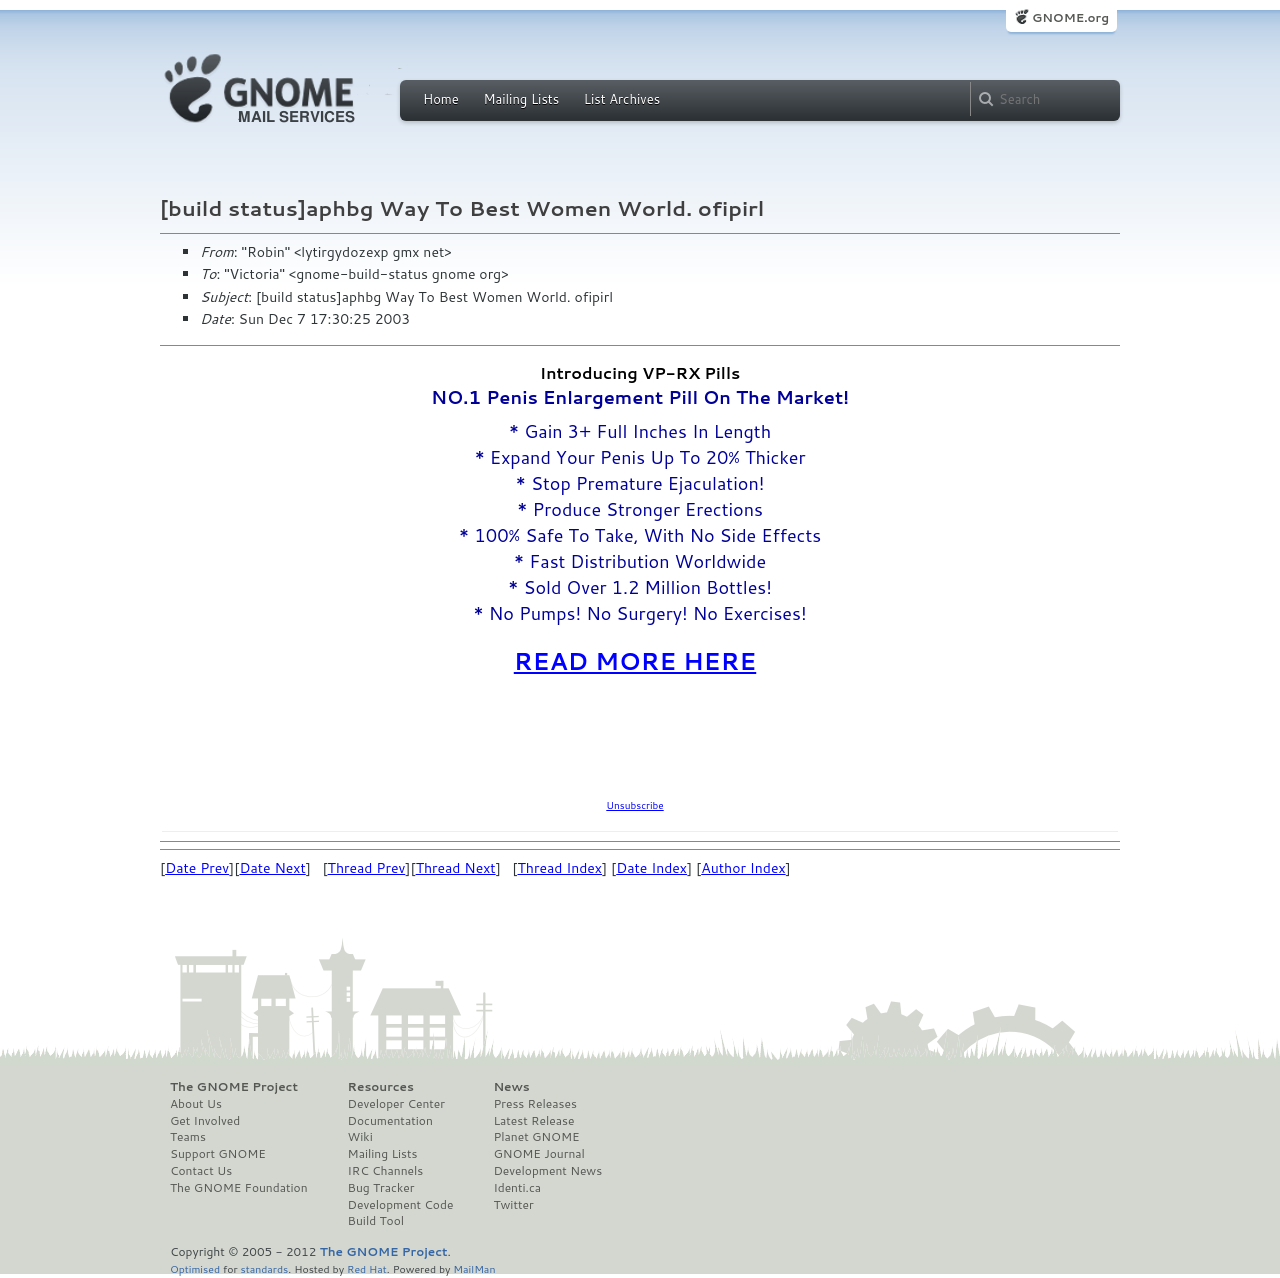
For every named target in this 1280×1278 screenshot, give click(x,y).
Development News (547, 1171)
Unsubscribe (634, 805)
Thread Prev (367, 868)
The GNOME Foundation (239, 1188)
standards (264, 1268)
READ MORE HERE (635, 661)
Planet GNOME (536, 1137)
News (511, 1087)
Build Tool (376, 1221)
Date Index (651, 868)
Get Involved (205, 1121)
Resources (381, 1087)
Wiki (360, 1137)
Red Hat (367, 1268)
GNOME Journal (539, 1154)
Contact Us (201, 1171)
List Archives (622, 99)
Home (441, 99)
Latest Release (533, 1121)
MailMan (474, 1268)
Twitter (513, 1205)
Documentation (390, 1121)
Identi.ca (517, 1188)
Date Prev (197, 868)
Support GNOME (218, 1154)
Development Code (401, 1205)
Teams (188, 1137)
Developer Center (396, 1104)
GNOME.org (1070, 17)
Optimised (195, 1268)
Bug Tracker (381, 1188)
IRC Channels (386, 1171)
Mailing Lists (521, 99)
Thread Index (560, 868)
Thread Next (456, 868)
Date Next (272, 868)
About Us (196, 1104)
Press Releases (534, 1104)
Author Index (743, 868)
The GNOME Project (234, 1087)
